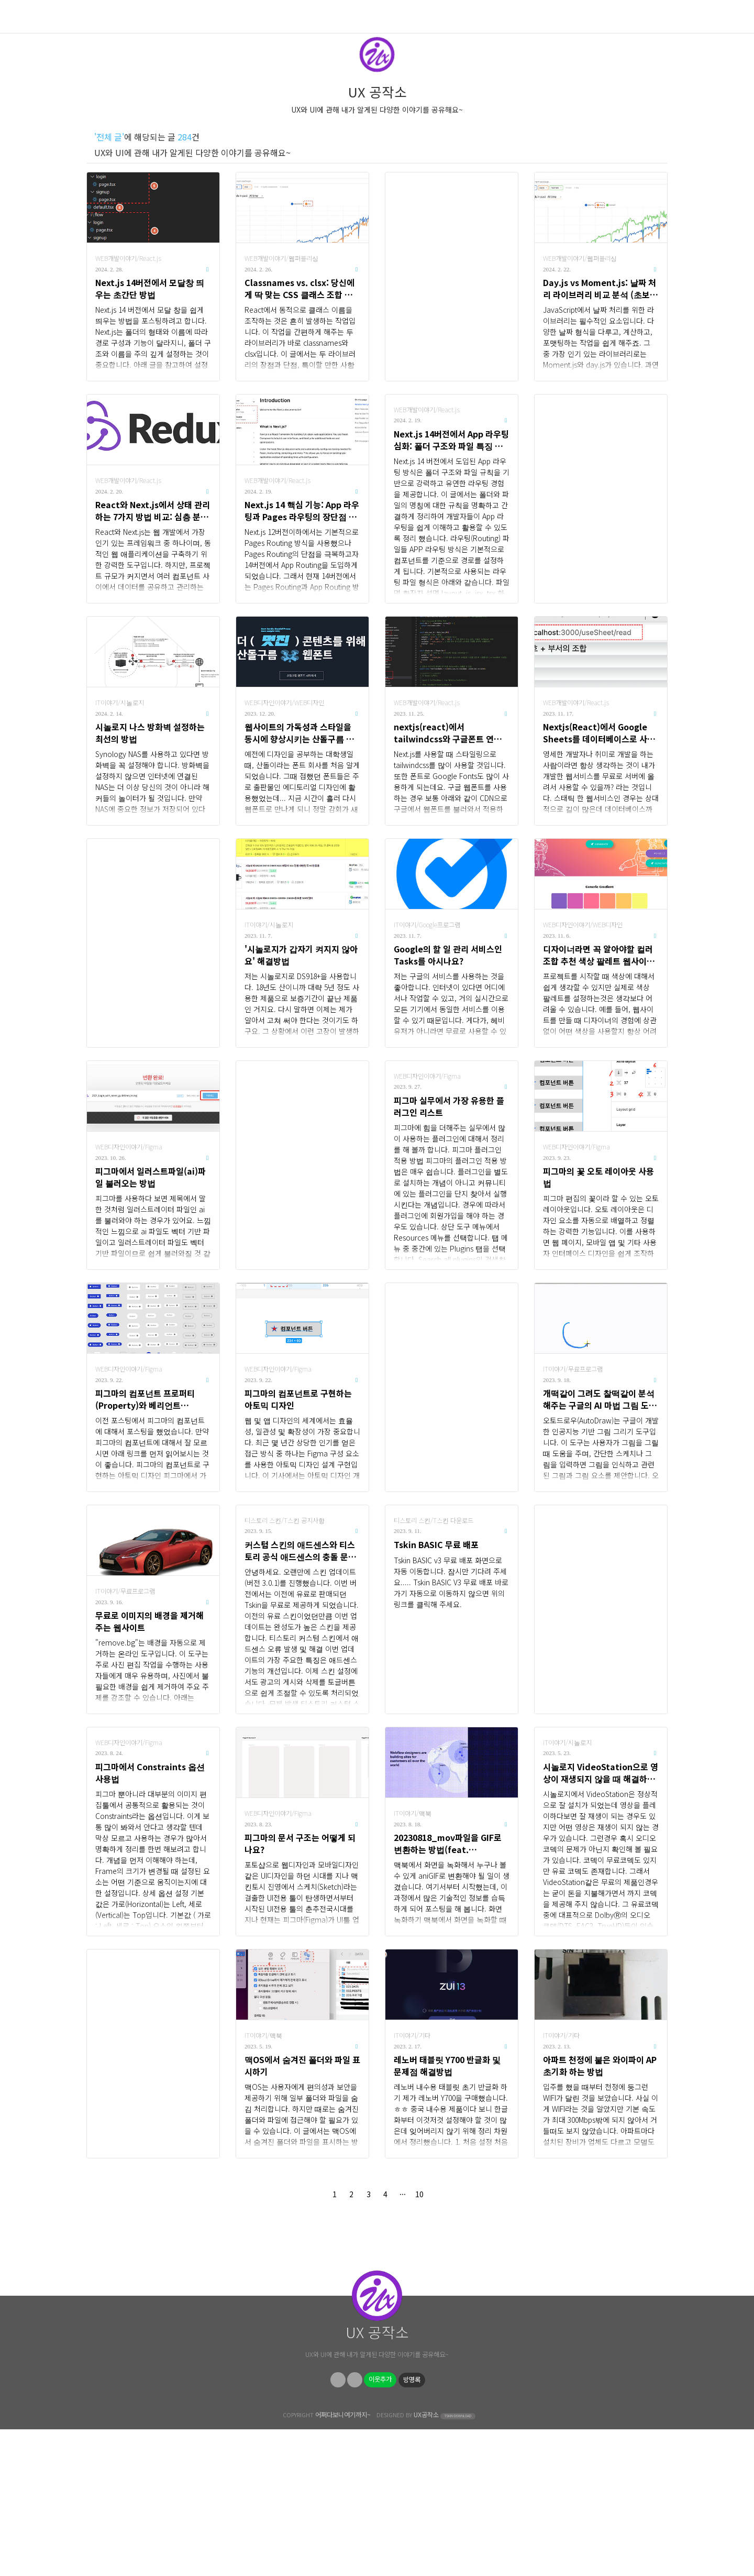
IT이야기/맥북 (412, 1813)
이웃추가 (380, 2525)
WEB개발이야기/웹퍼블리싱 (281, 258)
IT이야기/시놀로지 (119, 702)
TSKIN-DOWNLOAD (458, 2562)
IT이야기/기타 (412, 2035)
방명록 (411, 2526)
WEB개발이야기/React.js (128, 258)
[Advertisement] (451, 276)
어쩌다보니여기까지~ (343, 2561)
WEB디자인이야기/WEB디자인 (284, 702)
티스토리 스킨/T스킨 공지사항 (285, 1520)
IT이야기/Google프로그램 (427, 924)
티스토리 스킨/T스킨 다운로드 (433, 1520)
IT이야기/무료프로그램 (573, 1369)
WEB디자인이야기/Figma (128, 1147)
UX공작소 (426, 2561)
